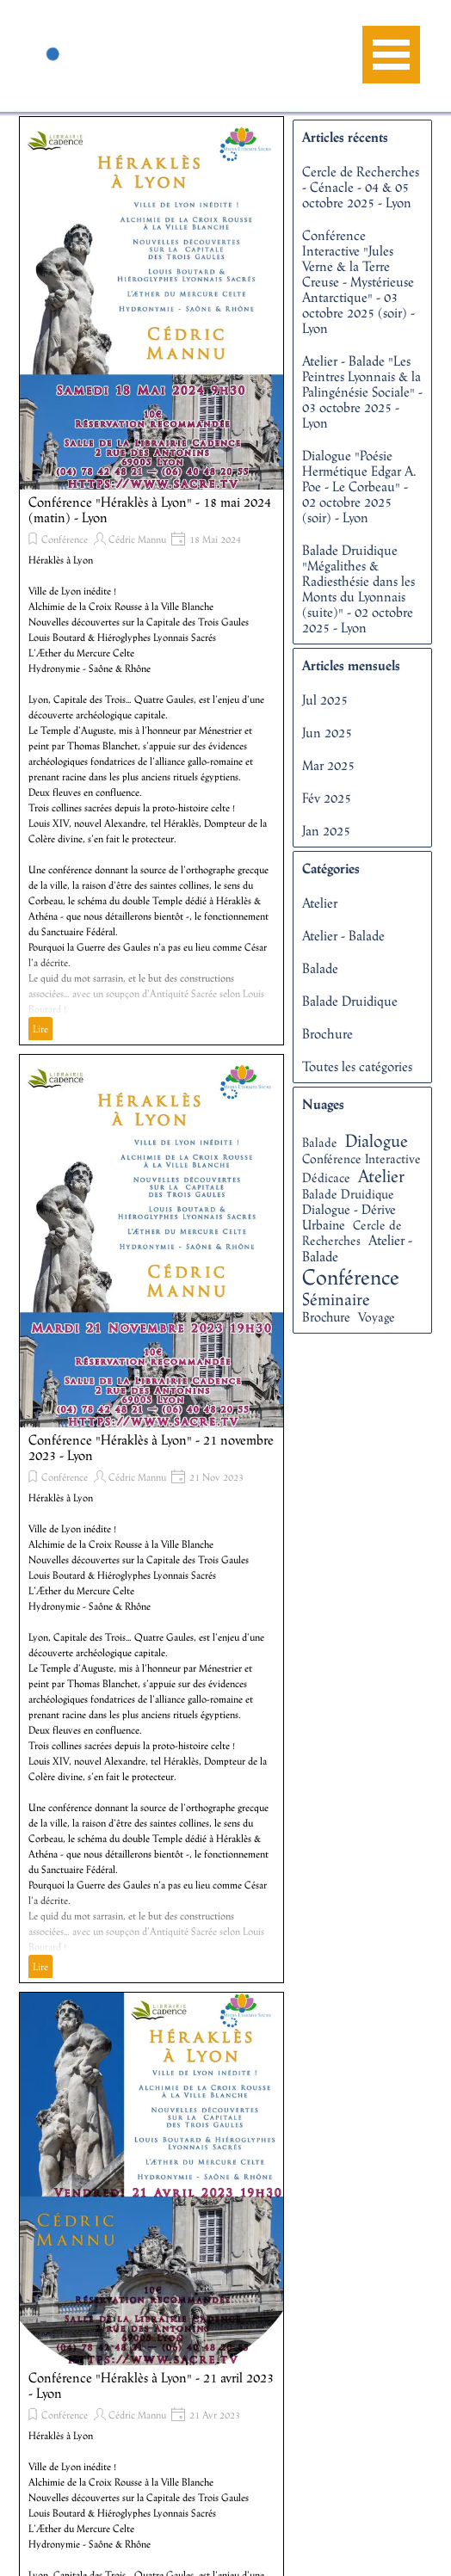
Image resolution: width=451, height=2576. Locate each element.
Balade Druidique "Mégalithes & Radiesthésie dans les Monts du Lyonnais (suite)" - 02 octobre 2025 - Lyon (358, 588)
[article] (151, 580)
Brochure (327, 1033)
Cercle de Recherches (352, 1232)
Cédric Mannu (137, 539)
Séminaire (336, 1299)
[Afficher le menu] (391, 54)
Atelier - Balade (343, 935)
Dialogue (376, 1140)
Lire (40, 1029)
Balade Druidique (350, 1000)
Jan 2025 (326, 830)
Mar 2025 (328, 765)
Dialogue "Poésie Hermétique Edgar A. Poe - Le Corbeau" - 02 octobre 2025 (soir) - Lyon (359, 486)
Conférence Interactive (361, 1158)
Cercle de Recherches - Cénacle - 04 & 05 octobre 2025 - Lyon (360, 186)
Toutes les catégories (357, 1066)
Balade (320, 968)
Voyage (376, 1317)
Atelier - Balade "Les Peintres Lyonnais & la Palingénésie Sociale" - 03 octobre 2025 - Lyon (362, 391)
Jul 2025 (325, 699)
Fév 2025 (326, 797)
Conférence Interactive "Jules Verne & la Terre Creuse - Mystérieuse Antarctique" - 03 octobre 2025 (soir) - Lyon (358, 281)
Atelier (319, 902)
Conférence (64, 539)
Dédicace (326, 1177)
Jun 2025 (327, 732)
